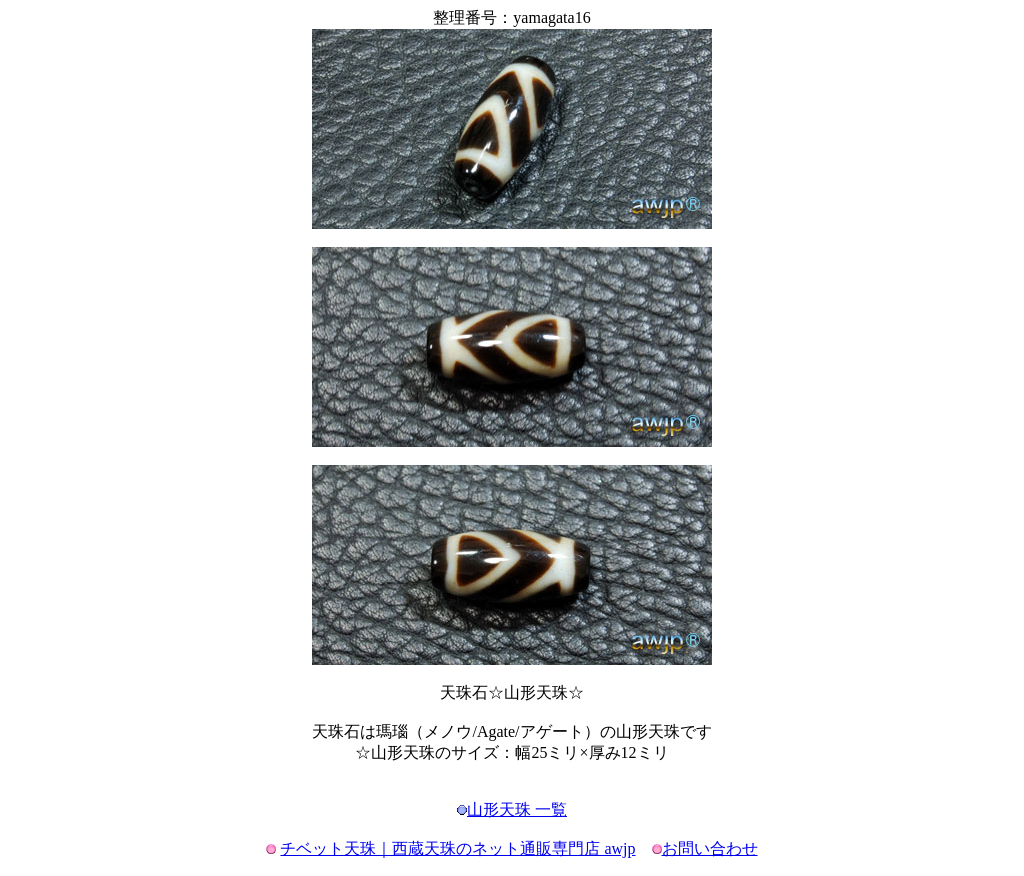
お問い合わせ (710, 848)
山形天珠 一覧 (517, 809)
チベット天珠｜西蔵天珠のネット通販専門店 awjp (457, 848)
